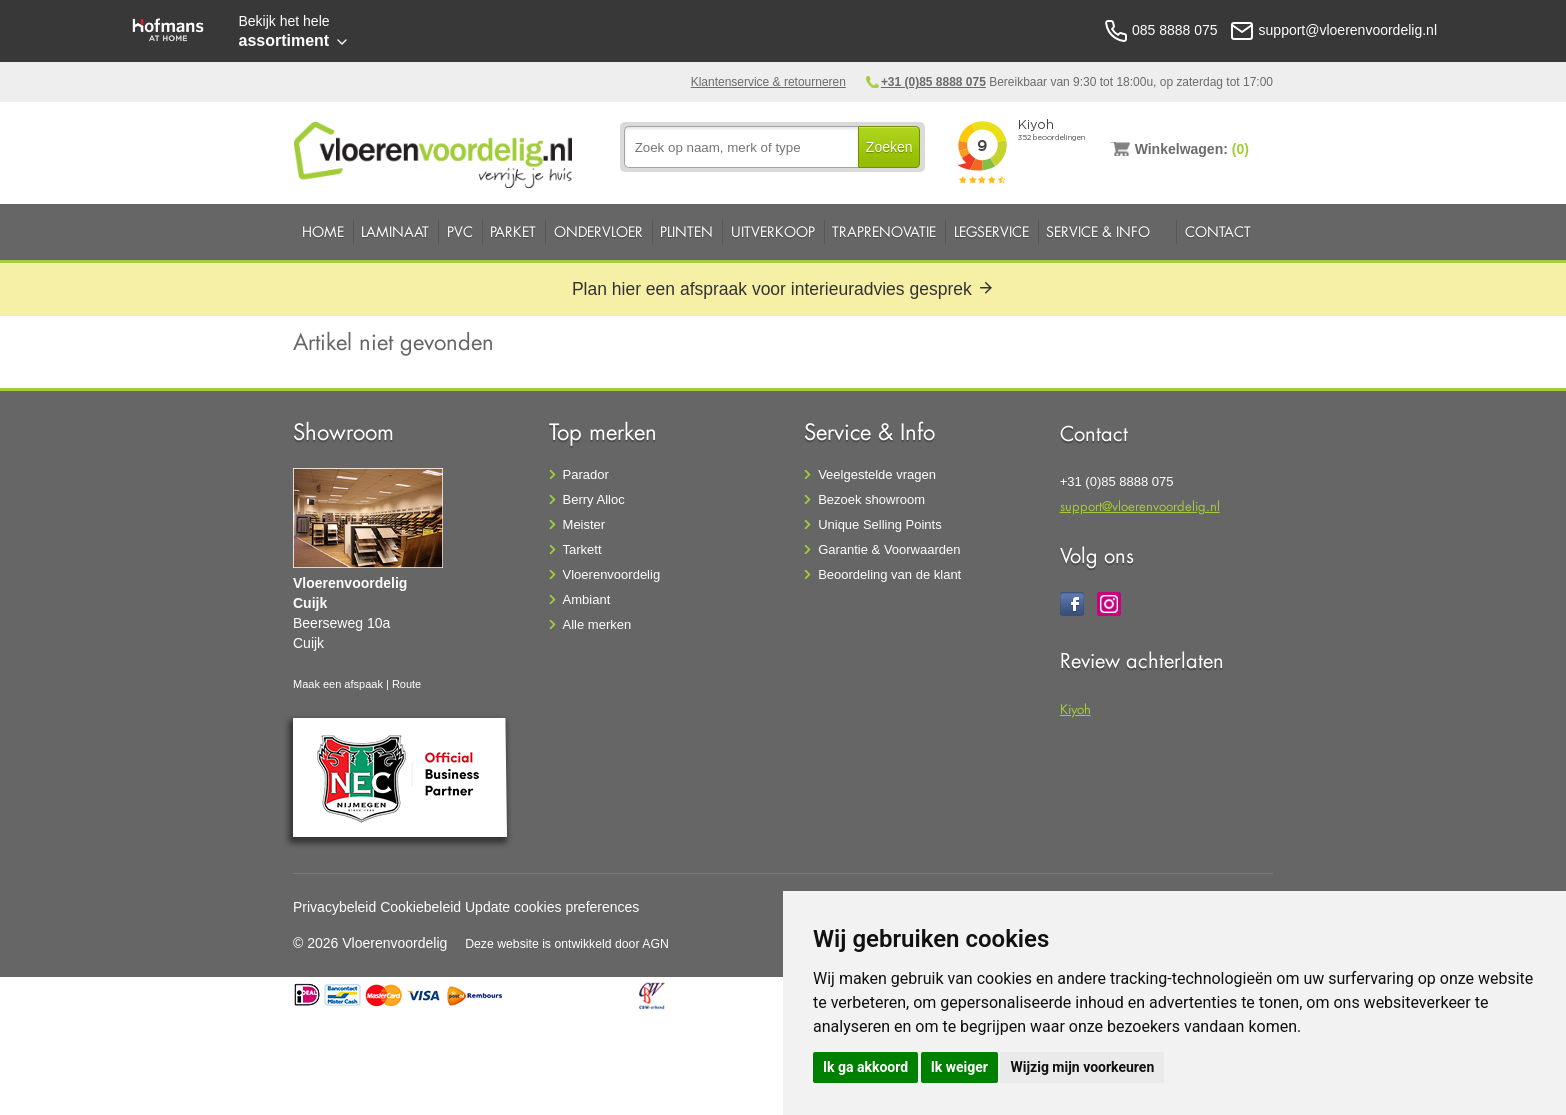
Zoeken (889, 147)
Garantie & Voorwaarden (889, 549)
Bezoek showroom (871, 499)
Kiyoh (1075, 708)
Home (323, 231)
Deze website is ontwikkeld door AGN (567, 944)
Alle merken (597, 624)
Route (406, 684)
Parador (586, 474)
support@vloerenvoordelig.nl (1140, 505)
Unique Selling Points (880, 524)
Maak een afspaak (338, 684)
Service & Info (1098, 231)
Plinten (686, 231)
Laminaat (395, 231)
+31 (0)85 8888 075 (933, 82)
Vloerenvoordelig (612, 574)
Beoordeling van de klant (889, 574)
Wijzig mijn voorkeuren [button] (1082, 1067)
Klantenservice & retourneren (768, 82)
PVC (460, 231)
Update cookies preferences (552, 907)
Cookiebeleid (420, 907)
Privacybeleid (334, 907)
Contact (1218, 231)
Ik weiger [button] (959, 1067)
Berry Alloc (594, 499)
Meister (584, 524)
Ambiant (587, 599)
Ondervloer (598, 231)
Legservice (991, 231)
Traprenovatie (884, 231)
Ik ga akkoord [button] (865, 1067)
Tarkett (582, 549)
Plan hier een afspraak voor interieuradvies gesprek (783, 289)
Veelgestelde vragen (877, 474)
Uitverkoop (773, 231)
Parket (513, 231)
